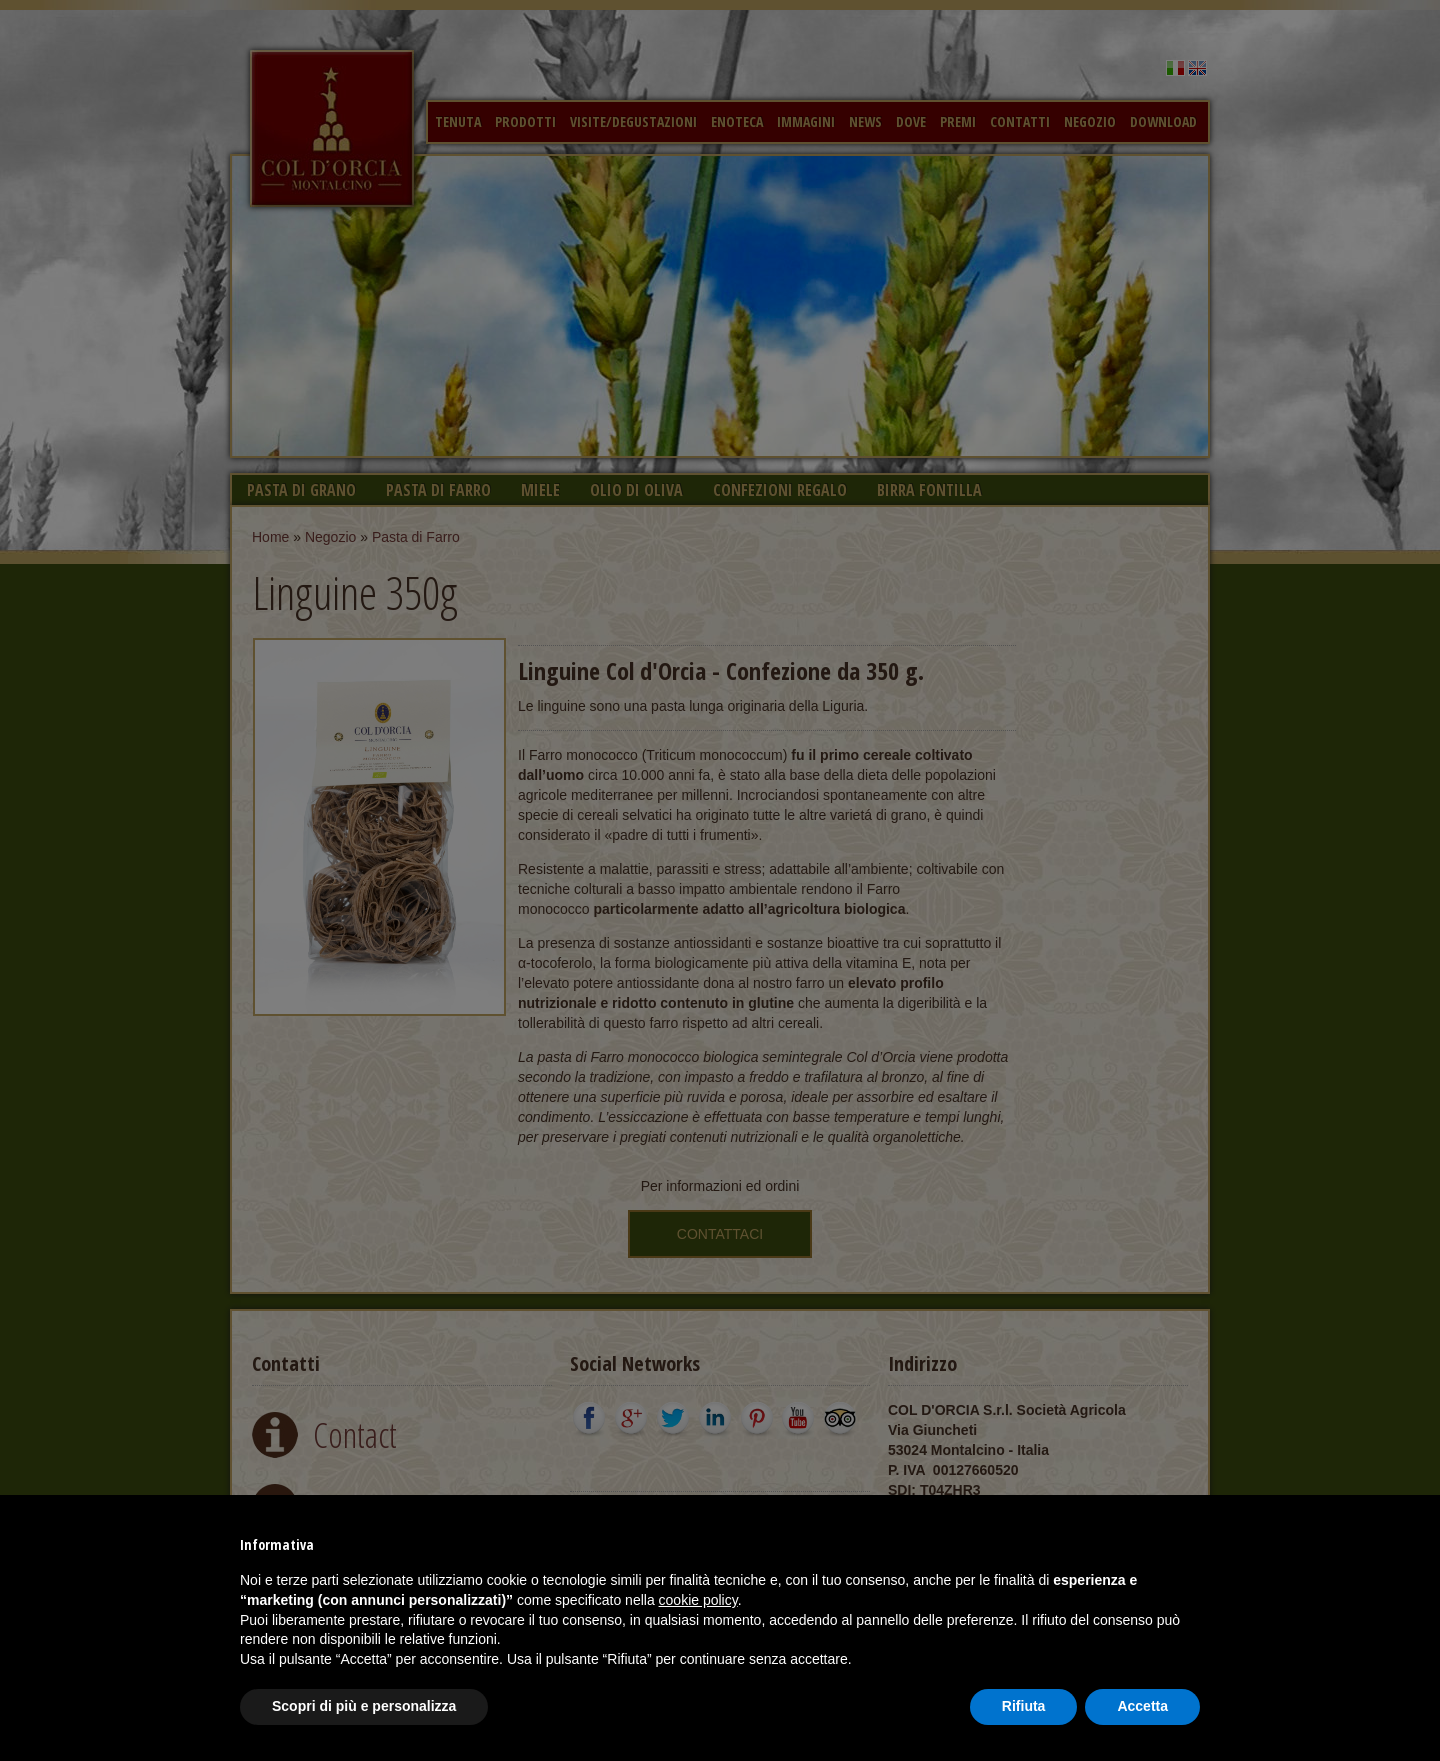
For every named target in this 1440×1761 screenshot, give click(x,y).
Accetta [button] (1142, 1706)
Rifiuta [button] (1024, 1706)
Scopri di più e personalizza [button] (364, 1706)
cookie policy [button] (698, 1600)
